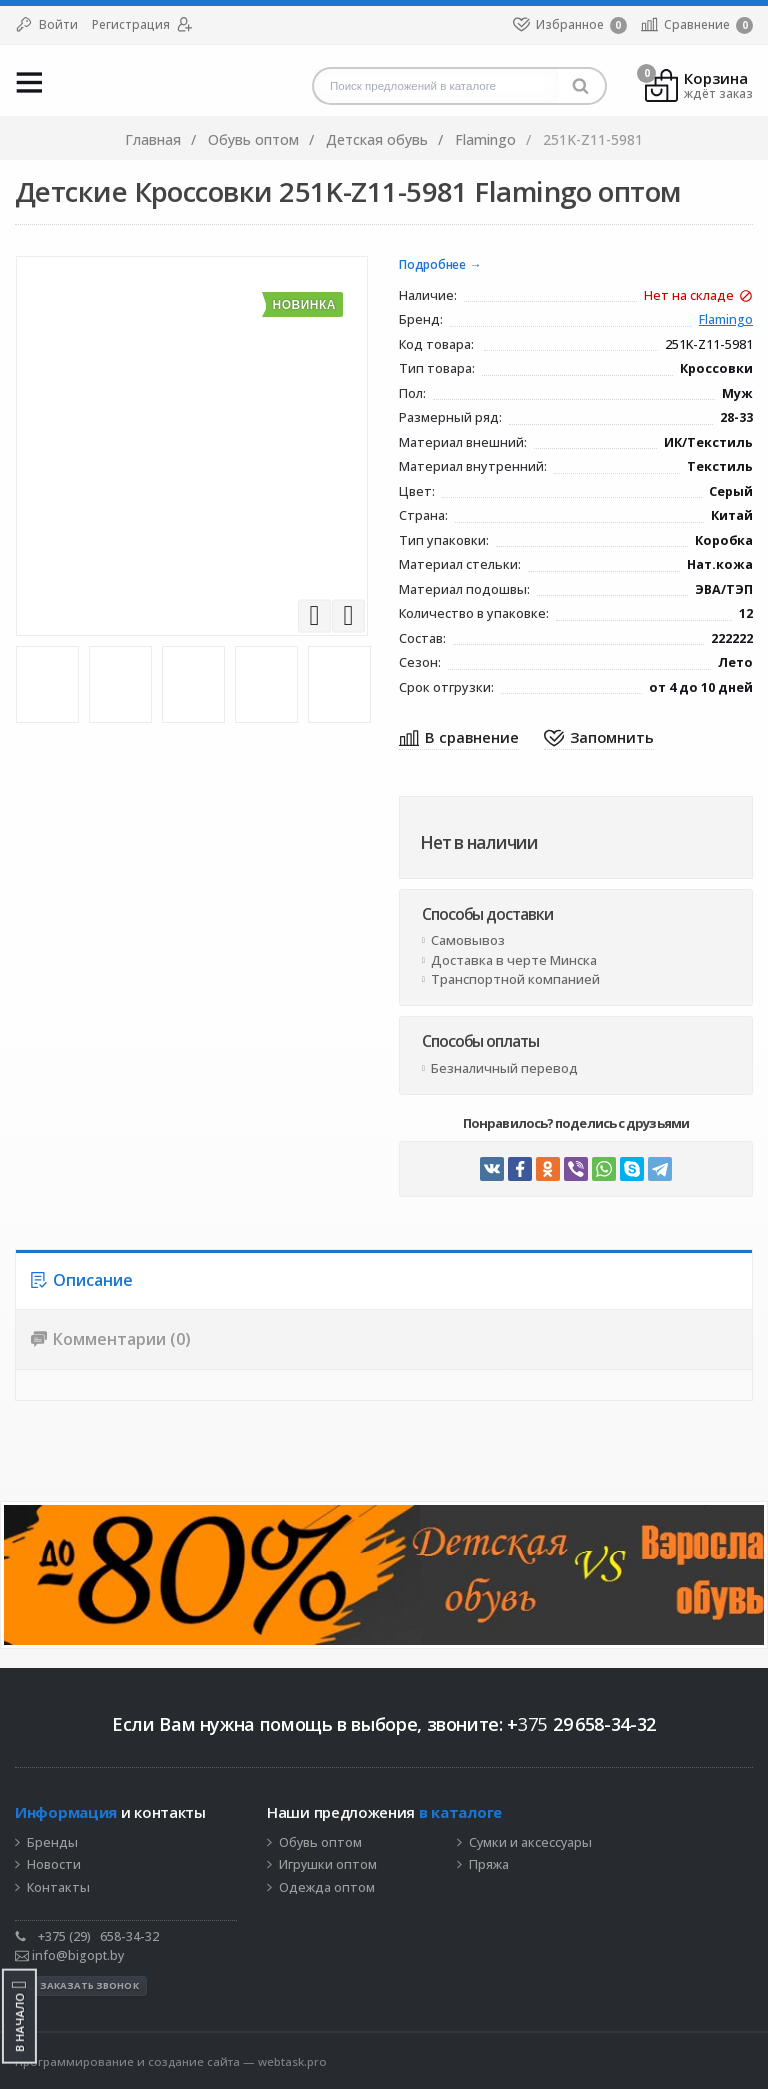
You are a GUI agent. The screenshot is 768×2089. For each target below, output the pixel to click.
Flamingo (726, 320)
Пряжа (489, 1865)
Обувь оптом (320, 1843)
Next (348, 615)
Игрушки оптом (328, 1865)
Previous (314, 615)
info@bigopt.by (69, 1955)
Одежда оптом (327, 1888)
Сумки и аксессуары (530, 1843)
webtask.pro (292, 2061)
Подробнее (432, 265)
